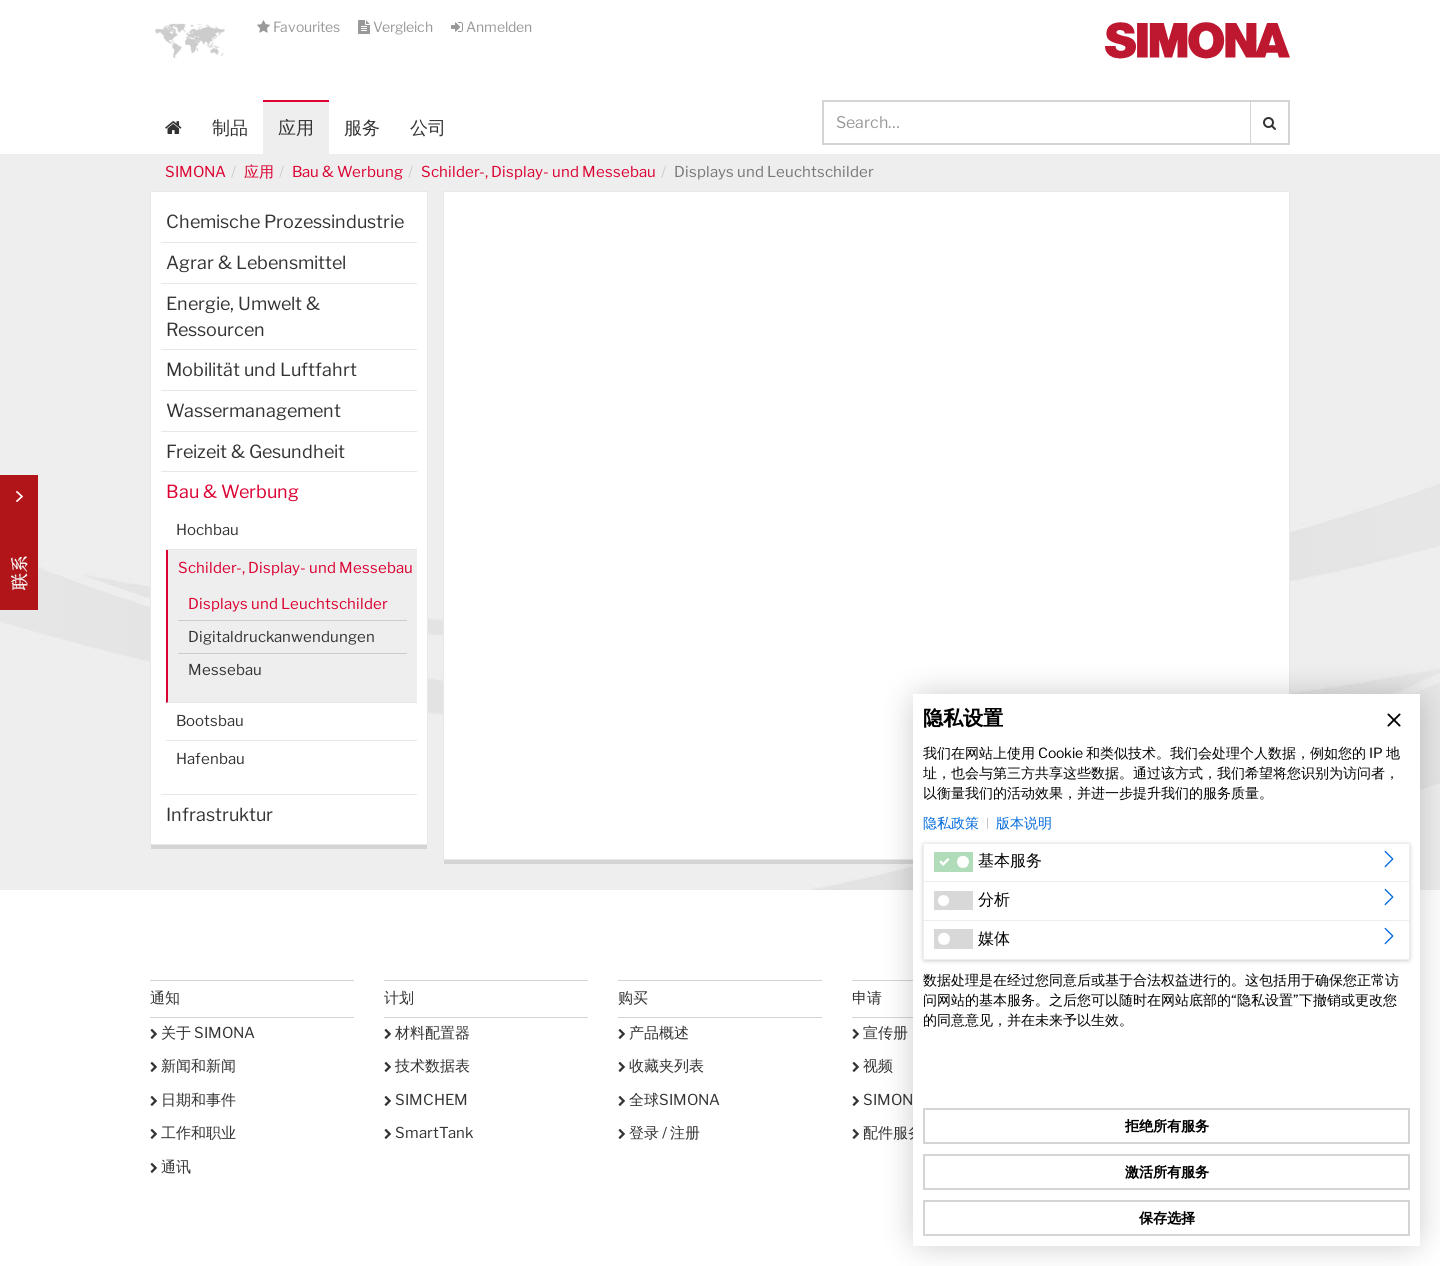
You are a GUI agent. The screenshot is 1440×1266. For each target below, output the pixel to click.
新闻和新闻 (193, 1066)
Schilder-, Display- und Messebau (538, 172)
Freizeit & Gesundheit (255, 451)
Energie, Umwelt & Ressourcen (243, 316)
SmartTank (428, 1133)
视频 (872, 1066)
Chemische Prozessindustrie (285, 221)
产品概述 (653, 1033)
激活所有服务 (1167, 1171)
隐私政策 (951, 822)
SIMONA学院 (903, 1100)
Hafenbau (210, 759)
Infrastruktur (219, 814)
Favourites (300, 26)
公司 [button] (428, 127)
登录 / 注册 (659, 1133)
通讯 (170, 1167)
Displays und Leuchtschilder (288, 604)
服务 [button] (362, 127)
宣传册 (880, 1033)
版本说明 (1024, 822)
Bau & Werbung (347, 172)
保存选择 (1167, 1217)
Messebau (225, 670)
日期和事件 (193, 1100)
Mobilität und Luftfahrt (261, 369)
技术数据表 (427, 1066)
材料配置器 (427, 1033)
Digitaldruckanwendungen (281, 637)
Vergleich (397, 26)
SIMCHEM (426, 1100)
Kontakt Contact (19, 542)
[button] (190, 40)
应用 (296, 127)
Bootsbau (210, 721)
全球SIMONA (669, 1100)
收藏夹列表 (661, 1066)
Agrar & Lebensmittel (256, 262)
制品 (230, 127)
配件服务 (887, 1133)
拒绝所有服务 (1167, 1125)
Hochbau (207, 530)
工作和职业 (193, 1133)
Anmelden (491, 26)
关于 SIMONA (202, 1033)
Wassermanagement (253, 410)
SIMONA (195, 172)
